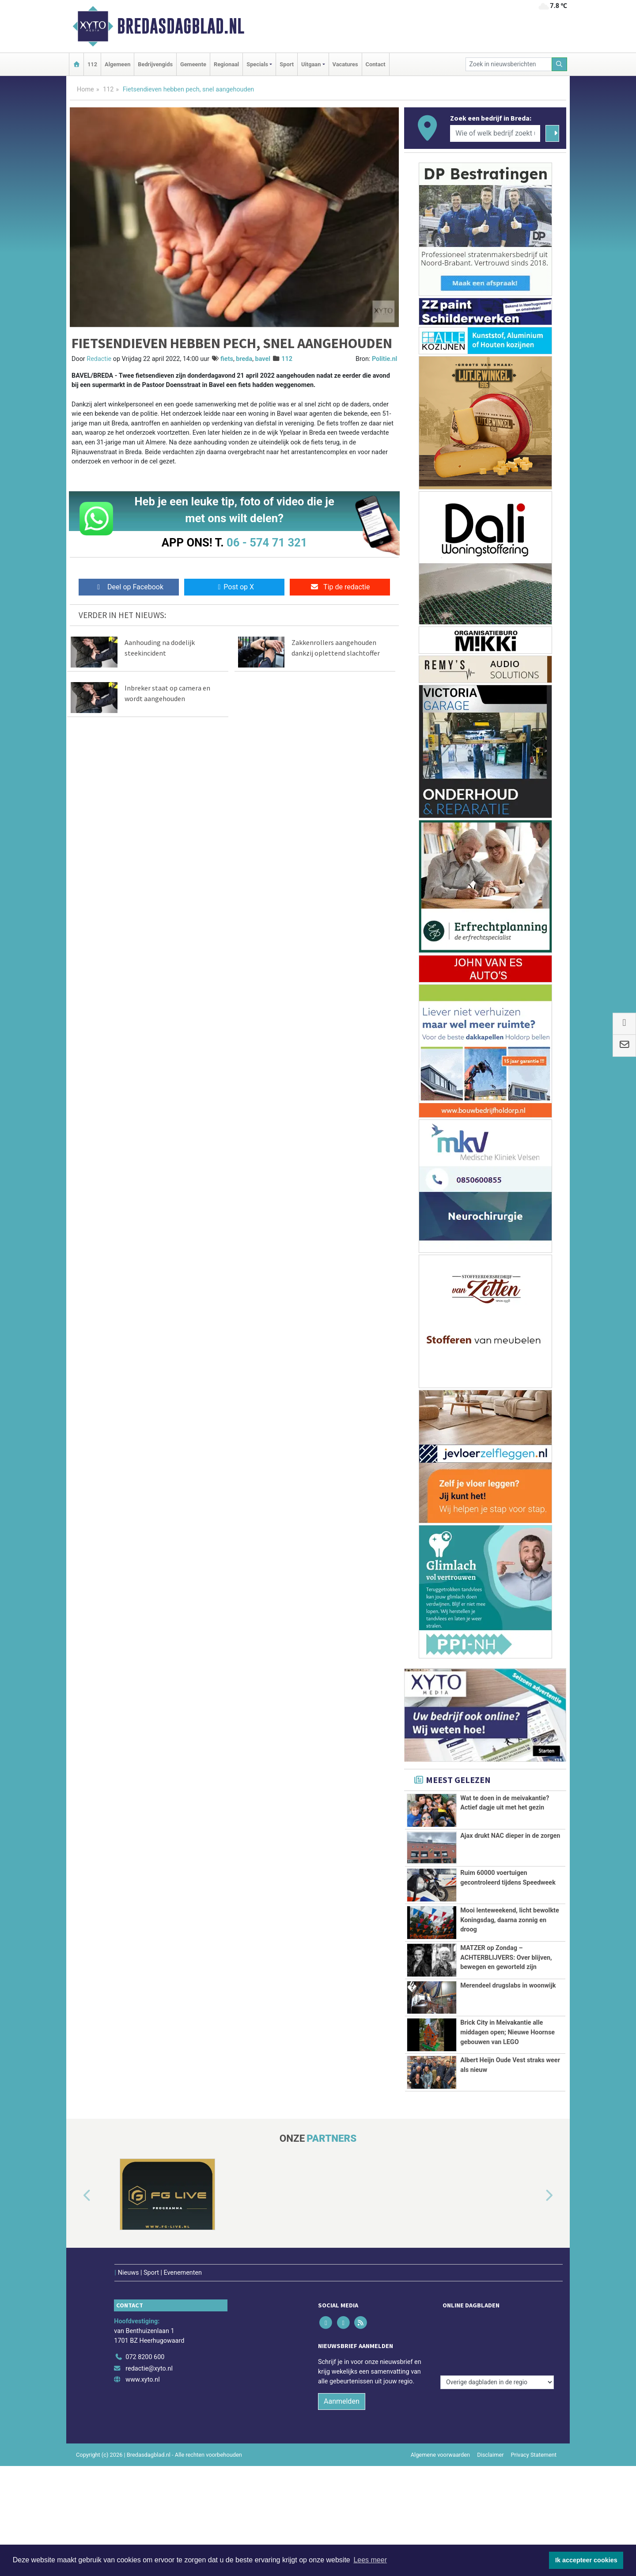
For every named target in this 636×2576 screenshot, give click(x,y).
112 (92, 64)
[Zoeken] (560, 64)
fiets (226, 359)
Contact (376, 64)
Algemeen (117, 64)
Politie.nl (384, 359)
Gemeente (193, 64)
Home (85, 89)
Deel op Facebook (128, 587)
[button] (76, 2196)
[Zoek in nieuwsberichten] (509, 64)
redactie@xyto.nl (149, 2350)
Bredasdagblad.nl (180, 26)
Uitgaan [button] (311, 64)
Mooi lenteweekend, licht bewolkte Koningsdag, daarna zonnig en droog (509, 1920)
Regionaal (226, 64)
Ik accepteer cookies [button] (586, 2560)
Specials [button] (257, 64)
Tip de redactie (340, 587)
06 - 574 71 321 (267, 542)
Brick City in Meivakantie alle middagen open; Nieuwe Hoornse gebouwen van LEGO (507, 2032)
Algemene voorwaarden (440, 2436)
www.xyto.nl (142, 2361)
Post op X (234, 587)
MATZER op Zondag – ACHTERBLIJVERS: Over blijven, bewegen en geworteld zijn (506, 1957)
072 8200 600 (144, 2338)
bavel (262, 359)
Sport (287, 64)
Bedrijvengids (155, 64)
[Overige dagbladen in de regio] (497, 2319)
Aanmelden (342, 2383)
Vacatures (345, 64)
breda (244, 359)
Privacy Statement (534, 2436)
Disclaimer (490, 2436)
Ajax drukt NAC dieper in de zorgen (510, 1836)
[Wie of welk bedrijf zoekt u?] (495, 133)
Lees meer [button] (370, 2560)
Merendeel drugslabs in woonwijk (508, 1985)
